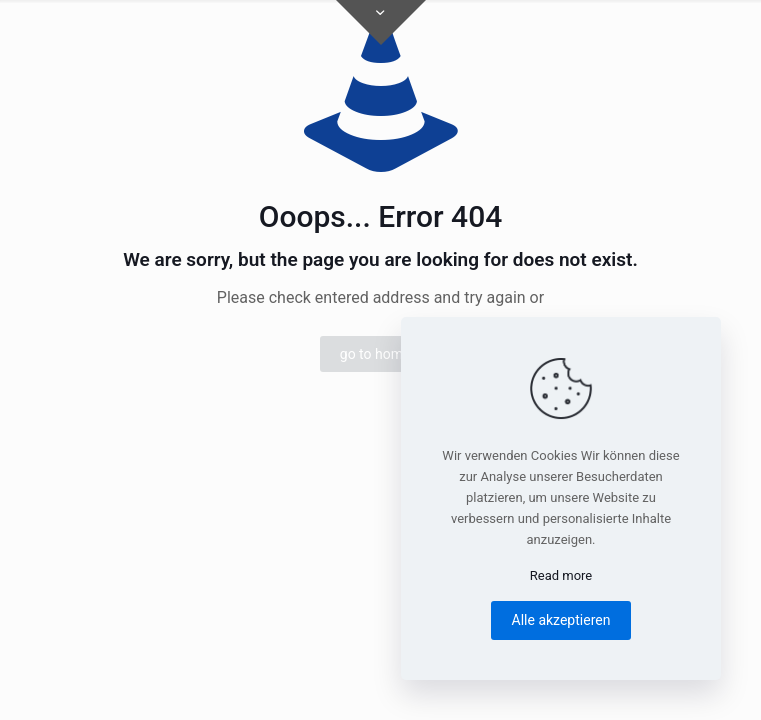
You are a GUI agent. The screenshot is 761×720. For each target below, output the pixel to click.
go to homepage (390, 354)
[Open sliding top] (381, 22)
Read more (561, 575)
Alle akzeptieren (561, 620)
